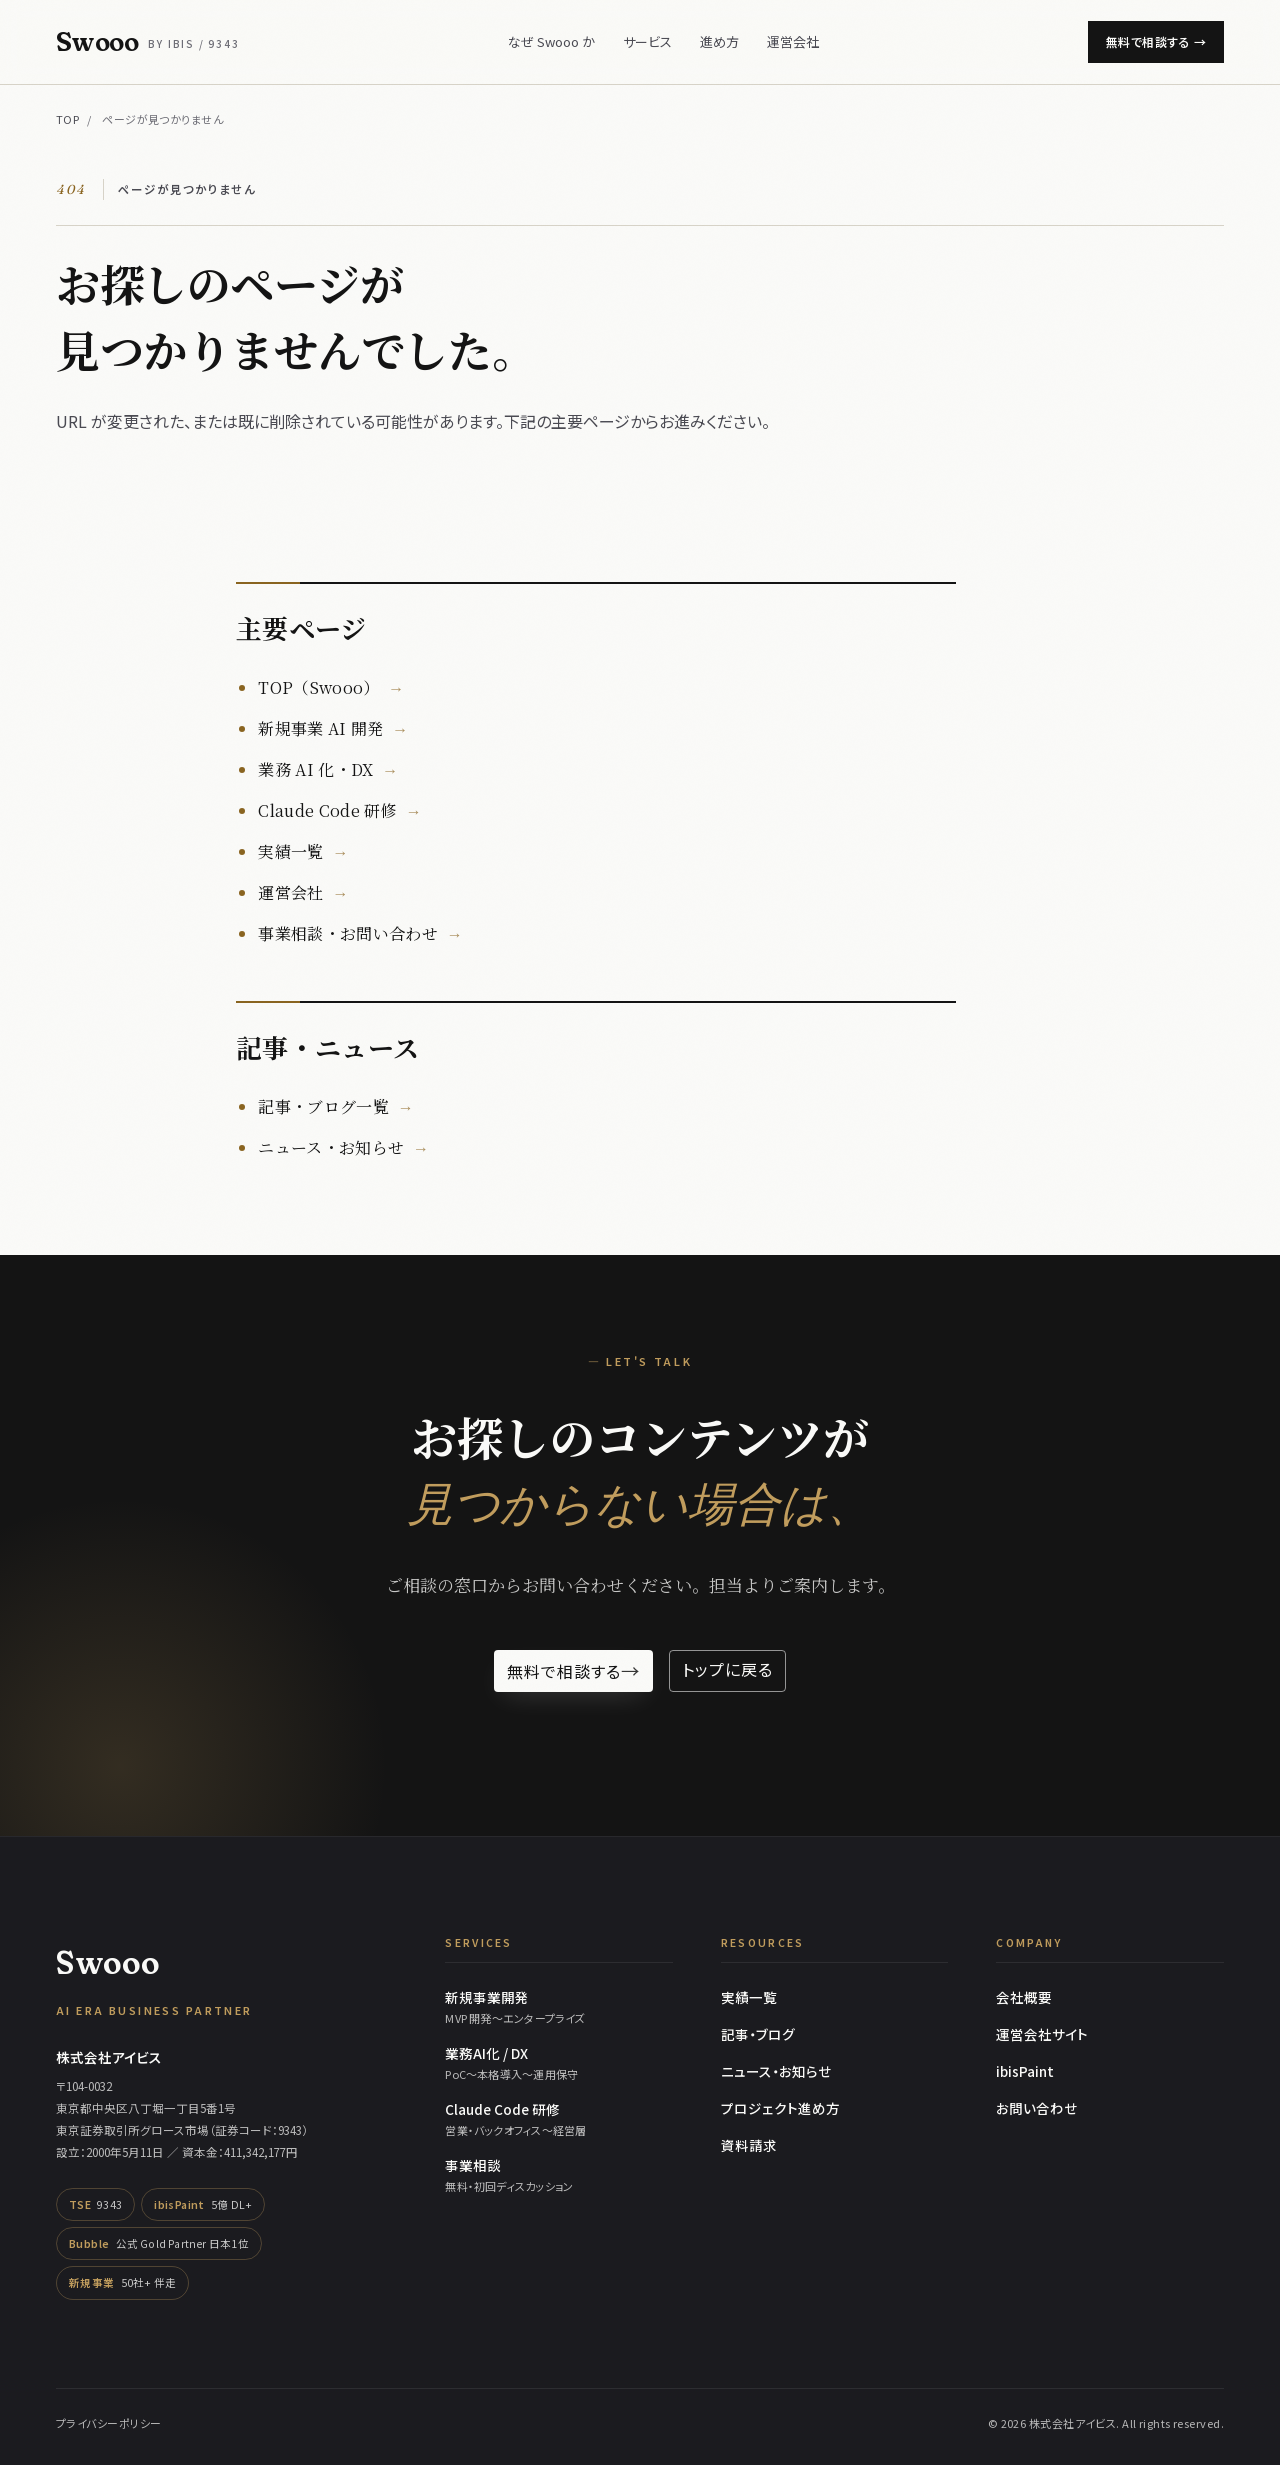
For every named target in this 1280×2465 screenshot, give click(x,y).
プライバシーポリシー (108, 2423)
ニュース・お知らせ (331, 1147)
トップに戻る (727, 1669)
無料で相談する (573, 1670)
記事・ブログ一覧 (323, 1106)
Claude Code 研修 (327, 810)
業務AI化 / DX (559, 2063)
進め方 (719, 41)
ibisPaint (1025, 2071)
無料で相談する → (1156, 41)
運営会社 (793, 41)
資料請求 (749, 2145)
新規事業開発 (559, 2007)
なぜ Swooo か (551, 41)
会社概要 (1024, 1997)
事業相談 (559, 2175)
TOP (67, 119)
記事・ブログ (758, 2034)
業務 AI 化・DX (315, 769)
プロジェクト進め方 (780, 2108)
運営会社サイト (1042, 2034)
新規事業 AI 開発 (320, 728)
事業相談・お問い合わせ (348, 933)
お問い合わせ (1037, 2108)
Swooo (148, 42)
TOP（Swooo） (318, 687)
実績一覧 (290, 851)
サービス (647, 41)
